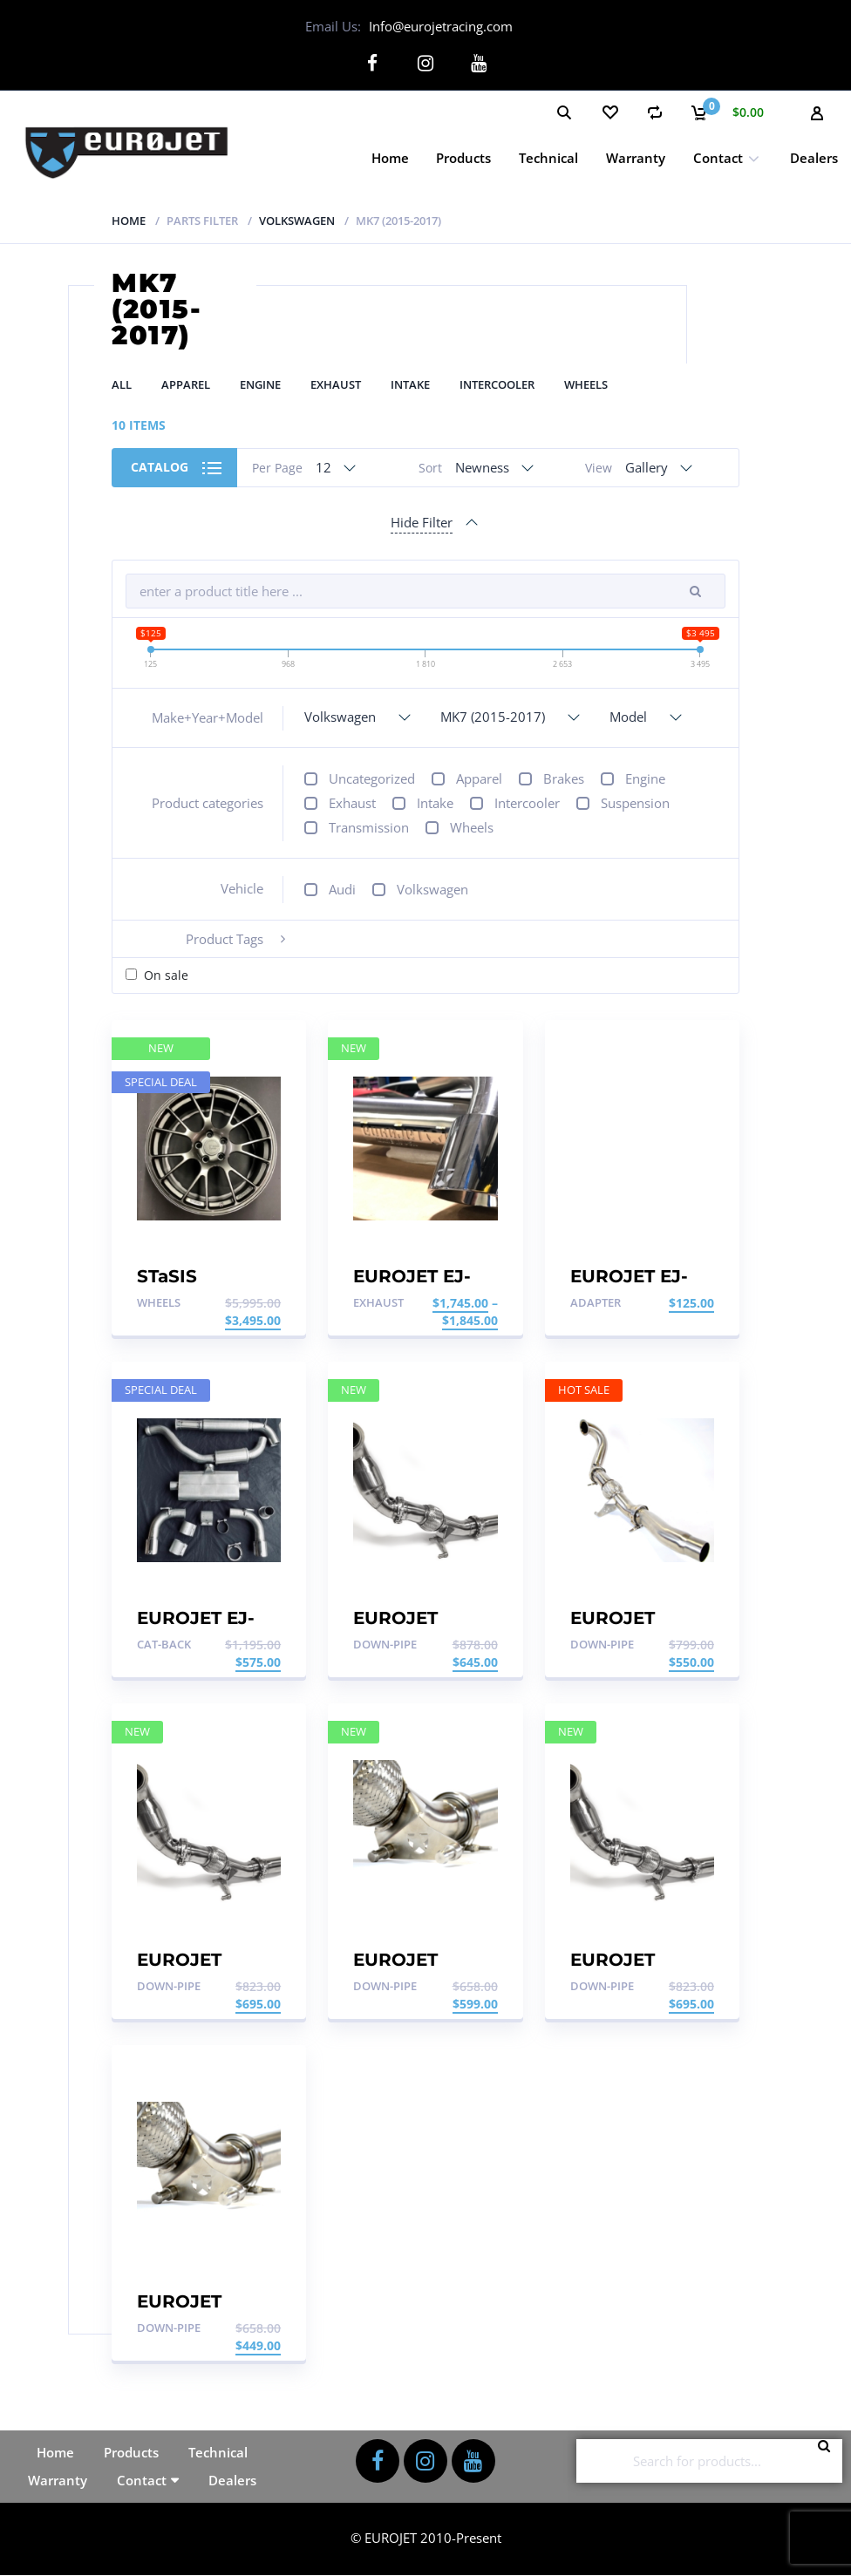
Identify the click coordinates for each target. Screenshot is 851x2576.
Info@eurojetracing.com (441, 26)
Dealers (814, 157)
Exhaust (335, 384)
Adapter (595, 1302)
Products (463, 157)
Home (390, 157)
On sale (166, 975)
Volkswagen (297, 220)
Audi (342, 888)
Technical (548, 157)
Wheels (586, 384)
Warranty (635, 157)
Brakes (563, 778)
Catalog (159, 467)
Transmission (369, 827)
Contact (718, 157)
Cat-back (164, 1644)
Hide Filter (422, 522)
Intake (410, 384)
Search (829, 2461)
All (122, 384)
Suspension (635, 803)
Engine (260, 384)
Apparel (185, 384)
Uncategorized (372, 778)
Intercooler (497, 384)
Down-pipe (385, 1644)
